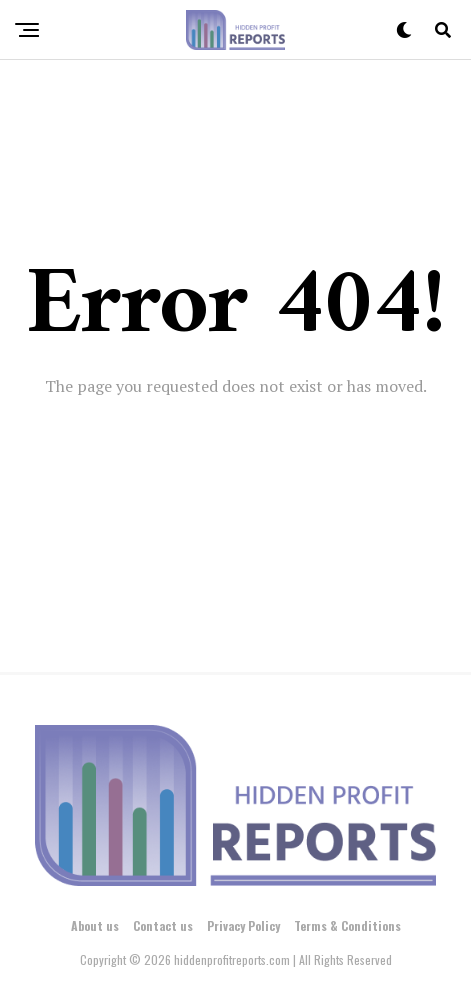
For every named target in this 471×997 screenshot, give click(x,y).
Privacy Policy (243, 925)
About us (95, 925)
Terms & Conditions (347, 925)
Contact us (163, 925)
